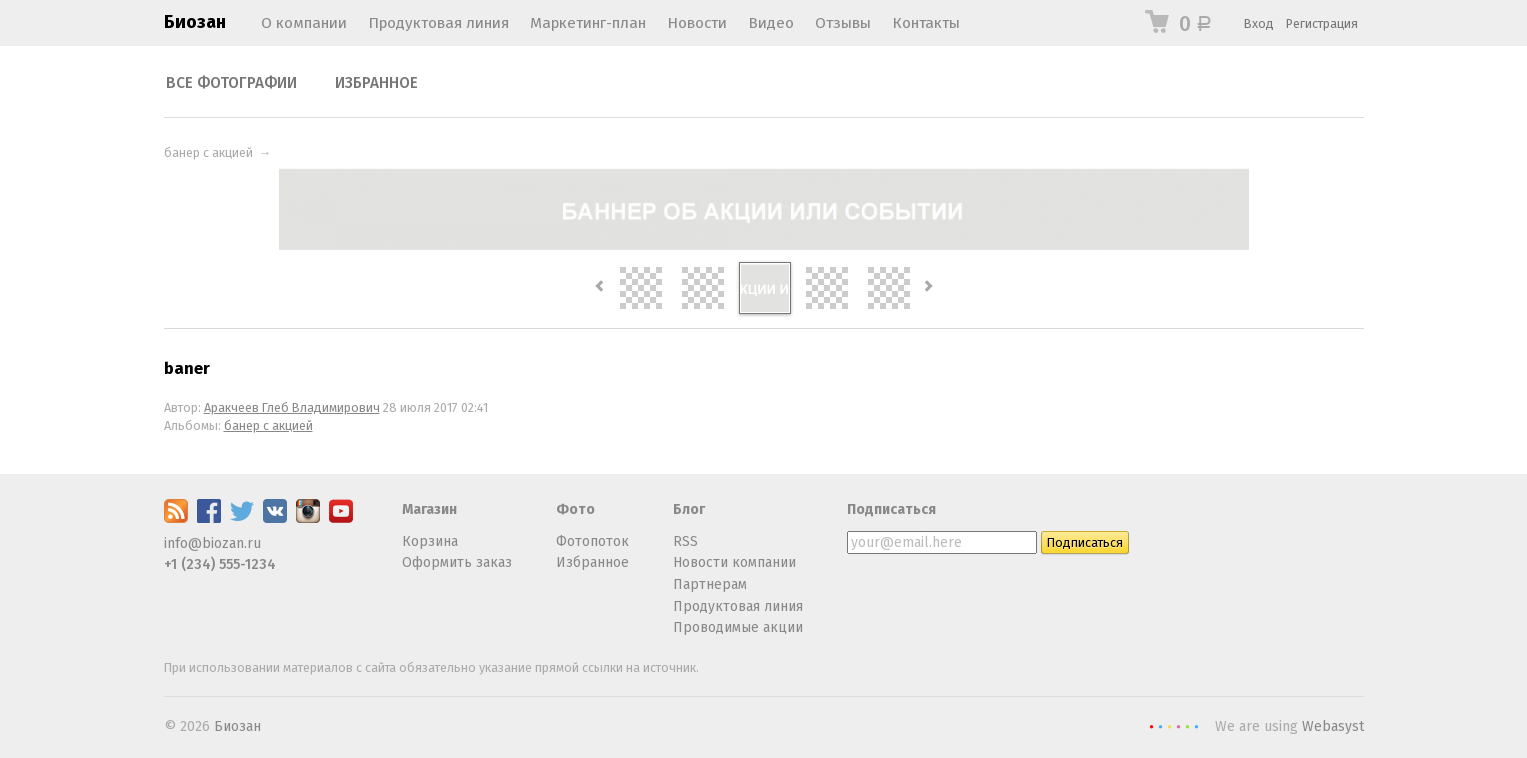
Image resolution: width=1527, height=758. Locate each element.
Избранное (376, 83)
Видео (771, 23)
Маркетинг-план (588, 23)
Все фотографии (231, 83)
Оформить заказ (457, 562)
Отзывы (843, 23)
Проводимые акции (738, 627)
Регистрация (1322, 23)
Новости (697, 23)
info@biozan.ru (212, 543)
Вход (1259, 23)
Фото (575, 509)
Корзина (430, 541)
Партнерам (710, 584)
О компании (304, 23)
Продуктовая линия (438, 23)
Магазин (429, 509)
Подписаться (891, 509)
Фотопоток (592, 541)
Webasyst (1333, 726)
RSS (685, 541)
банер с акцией (208, 152)
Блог (689, 509)
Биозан (195, 22)
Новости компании (734, 562)
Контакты (926, 23)
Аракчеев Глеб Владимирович (292, 407)
